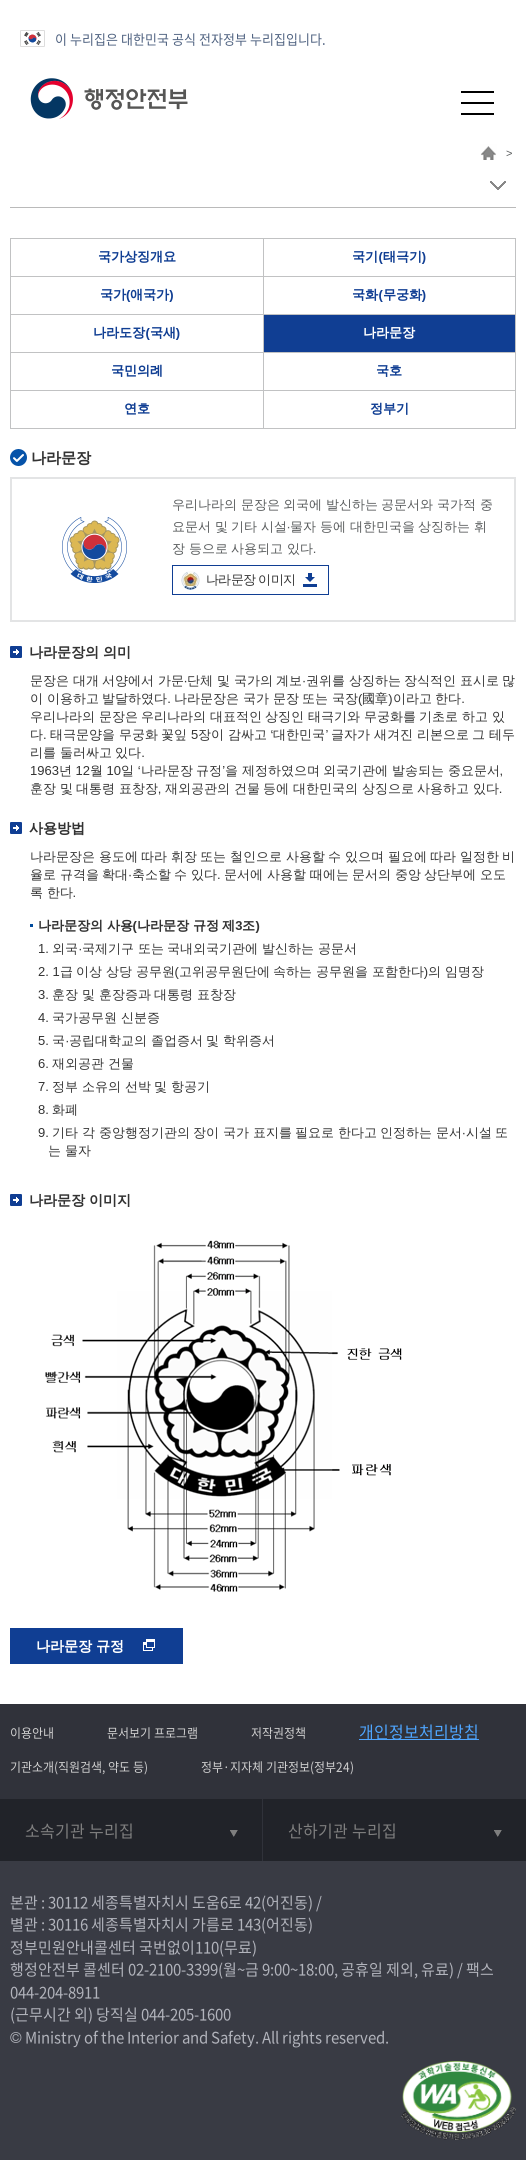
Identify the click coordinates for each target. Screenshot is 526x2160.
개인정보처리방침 (419, 1731)
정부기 (389, 408)
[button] (428, 102)
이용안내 (32, 1733)
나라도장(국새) (136, 332)
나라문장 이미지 (250, 579)
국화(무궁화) (389, 294)
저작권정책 (278, 1733)
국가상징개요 (137, 256)
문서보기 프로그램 (152, 1733)
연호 (137, 408)
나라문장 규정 (96, 1646)
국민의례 (137, 370)
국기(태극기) (389, 256)
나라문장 (389, 332)
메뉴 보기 (497, 185)
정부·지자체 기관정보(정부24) (277, 1767)
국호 (389, 370)
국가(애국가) (137, 294)
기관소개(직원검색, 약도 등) (79, 1767)
